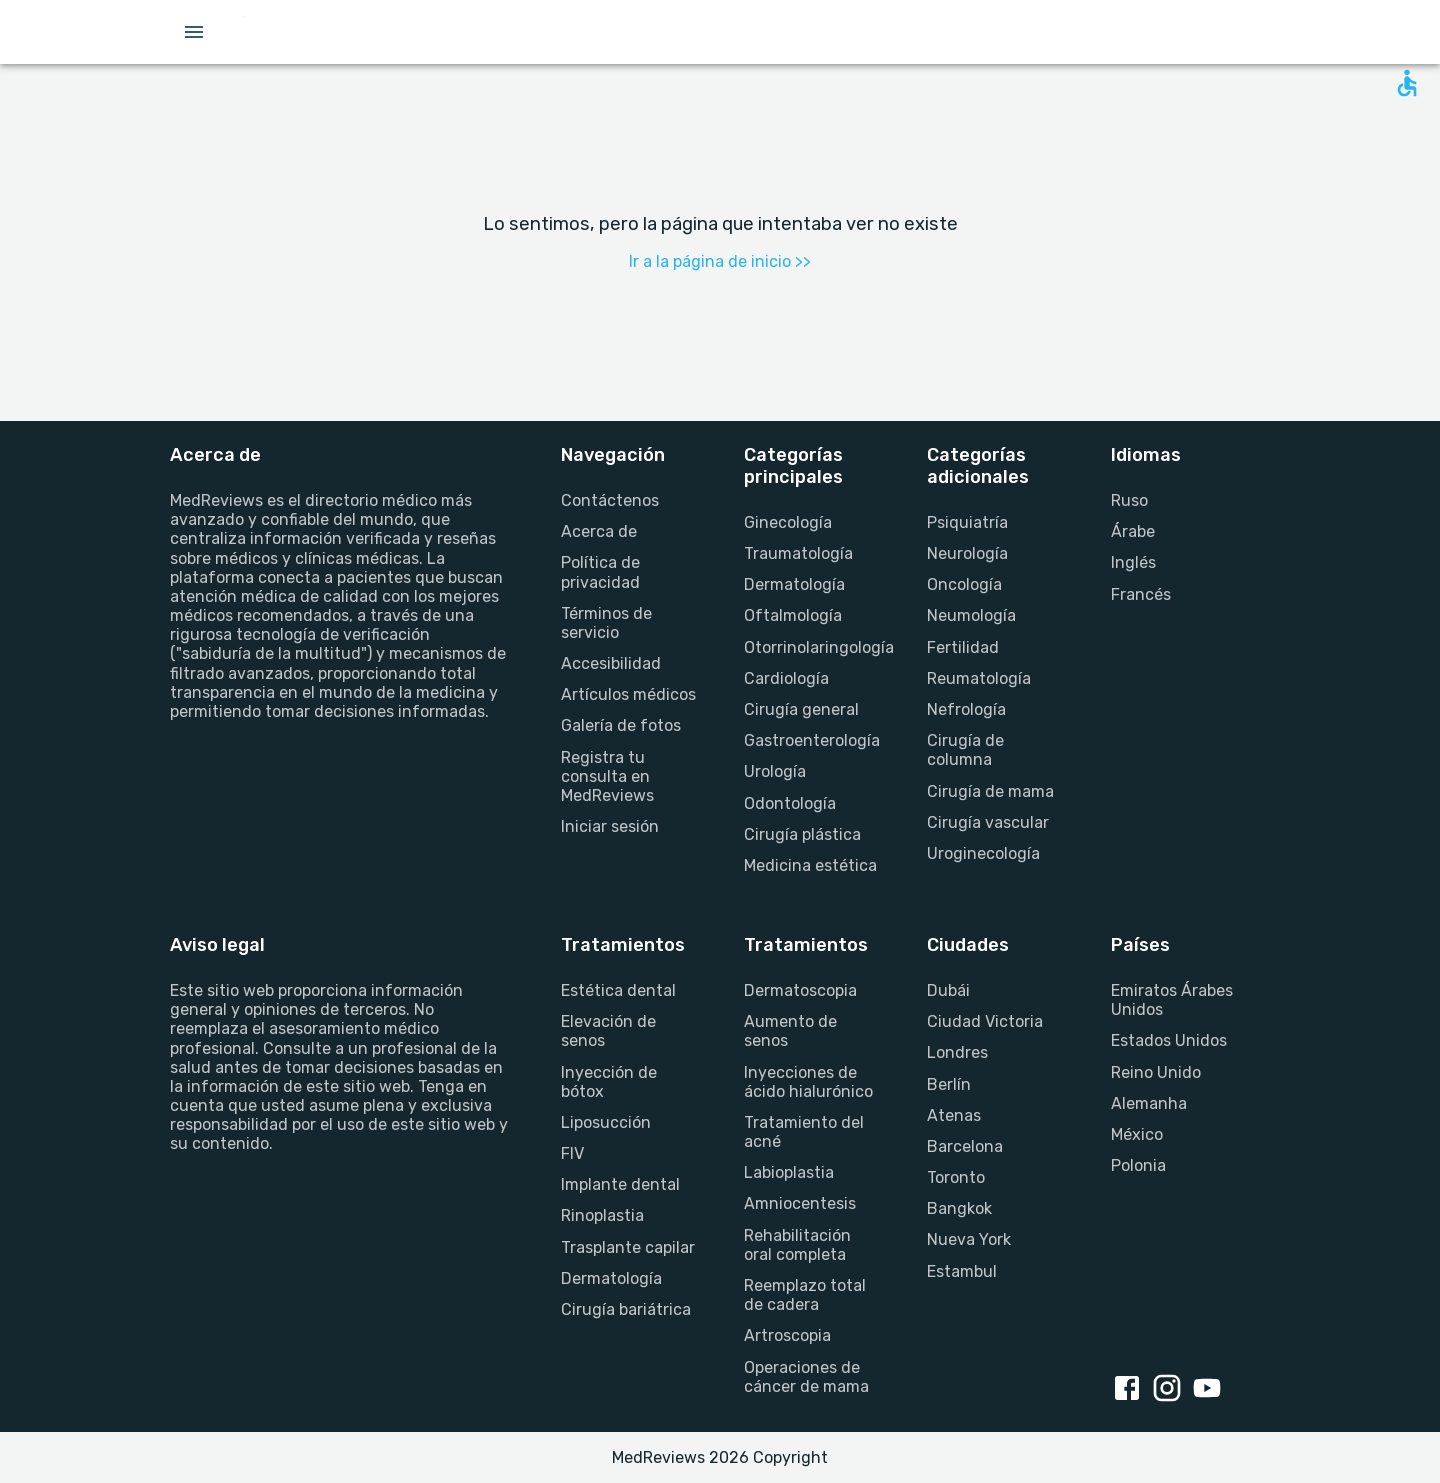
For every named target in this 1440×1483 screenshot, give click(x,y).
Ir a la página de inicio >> (720, 261)
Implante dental (620, 1184)
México (1137, 1134)
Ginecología (788, 522)
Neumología (971, 615)
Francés (1141, 594)
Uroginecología (983, 853)
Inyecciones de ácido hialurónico (808, 1082)
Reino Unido (1156, 1072)
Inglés (1133, 562)
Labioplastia (789, 1172)
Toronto (956, 1177)
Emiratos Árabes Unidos (1172, 1000)
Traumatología (798, 553)
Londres (957, 1052)
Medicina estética (810, 865)
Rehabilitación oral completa (797, 1245)
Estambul (962, 1271)
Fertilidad (963, 647)
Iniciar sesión (610, 826)
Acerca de (599, 531)
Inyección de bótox (609, 1082)
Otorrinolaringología (811, 647)
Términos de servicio (606, 623)
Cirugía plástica (802, 834)
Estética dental (618, 990)
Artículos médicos (628, 694)
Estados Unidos (1169, 1040)
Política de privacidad (600, 572)
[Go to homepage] (308, 32)
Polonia (1138, 1165)
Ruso (1129, 500)
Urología (775, 771)
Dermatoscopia (800, 990)
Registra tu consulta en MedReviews (607, 776)
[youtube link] (1211, 1390)
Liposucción (606, 1122)
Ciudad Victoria (985, 1021)
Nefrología (966, 709)
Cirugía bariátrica (626, 1309)
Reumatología (979, 678)
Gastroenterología (811, 740)
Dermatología (794, 584)
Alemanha (1149, 1103)
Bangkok (959, 1208)
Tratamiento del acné (804, 1132)
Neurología (967, 553)
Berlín (949, 1084)
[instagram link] (1171, 1390)
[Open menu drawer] (194, 32)
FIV (572, 1153)
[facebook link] (1131, 1390)
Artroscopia (787, 1335)
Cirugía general (801, 709)
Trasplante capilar (628, 1247)
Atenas (954, 1115)
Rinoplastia (602, 1215)
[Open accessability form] (1407, 83)
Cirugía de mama (990, 791)
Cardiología (786, 678)
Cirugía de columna (965, 750)
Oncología (964, 584)
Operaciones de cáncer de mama (806, 1377)
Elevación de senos (608, 1031)
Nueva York (969, 1239)
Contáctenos (610, 500)
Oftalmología (793, 615)
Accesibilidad (611, 663)
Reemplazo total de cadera (805, 1295)
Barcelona (965, 1146)
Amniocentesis (800, 1203)
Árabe (1133, 531)
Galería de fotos (621, 725)
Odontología (790, 803)
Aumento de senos (790, 1031)
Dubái (948, 990)
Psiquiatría (967, 522)
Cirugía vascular (988, 822)
